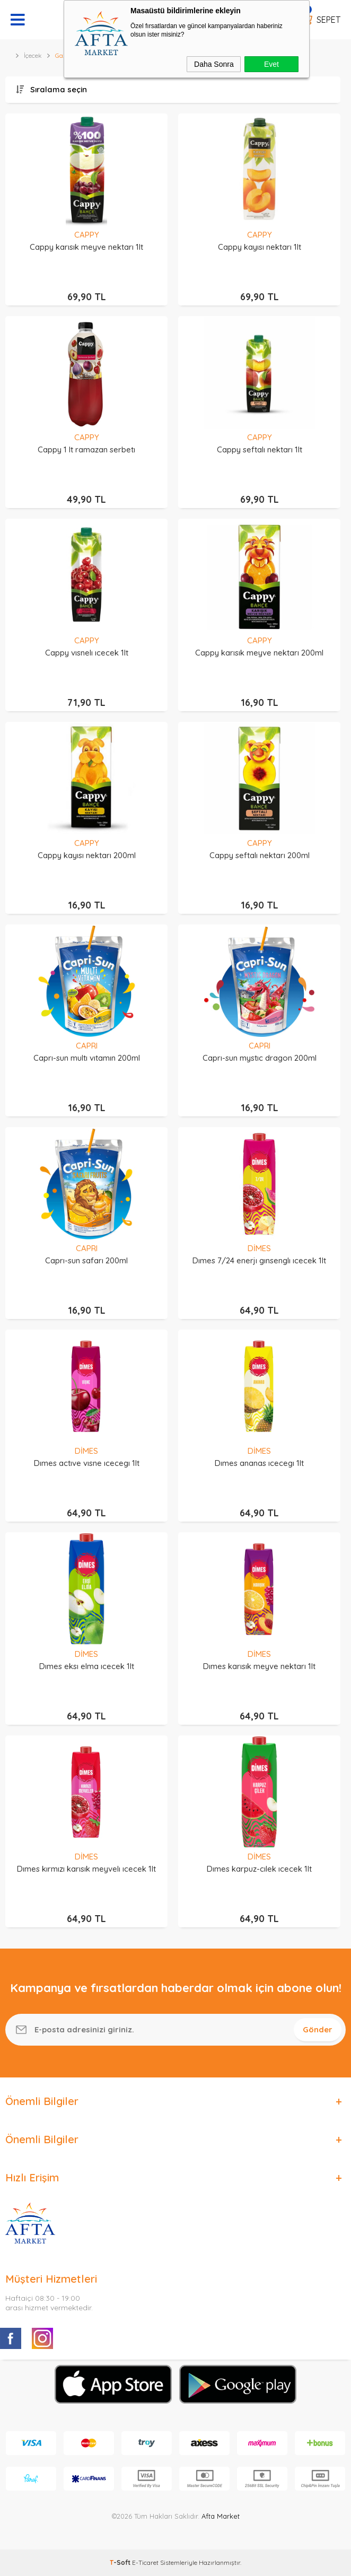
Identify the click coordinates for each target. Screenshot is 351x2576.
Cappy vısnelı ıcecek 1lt (86, 653)
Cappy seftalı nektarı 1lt (259, 449)
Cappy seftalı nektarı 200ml (259, 855)
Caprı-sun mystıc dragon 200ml (260, 1058)
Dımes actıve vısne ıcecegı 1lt (86, 1463)
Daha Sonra (214, 64)
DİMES (259, 1248)
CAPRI (87, 1046)
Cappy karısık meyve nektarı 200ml (259, 653)
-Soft (121, 2562)
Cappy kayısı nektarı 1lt (259, 247)
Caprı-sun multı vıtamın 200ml (86, 1058)
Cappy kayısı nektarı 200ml (87, 855)
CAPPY (86, 235)
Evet (271, 64)
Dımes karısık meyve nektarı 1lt (259, 1666)
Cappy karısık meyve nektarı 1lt (86, 247)
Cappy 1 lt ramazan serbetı (86, 449)
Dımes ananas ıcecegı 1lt (259, 1463)
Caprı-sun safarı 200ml (86, 1260)
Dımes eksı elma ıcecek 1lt (86, 1666)
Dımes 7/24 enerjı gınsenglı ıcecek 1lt (259, 1260)
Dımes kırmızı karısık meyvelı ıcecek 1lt (86, 1869)
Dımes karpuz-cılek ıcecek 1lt (259, 1869)
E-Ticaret (145, 2562)
